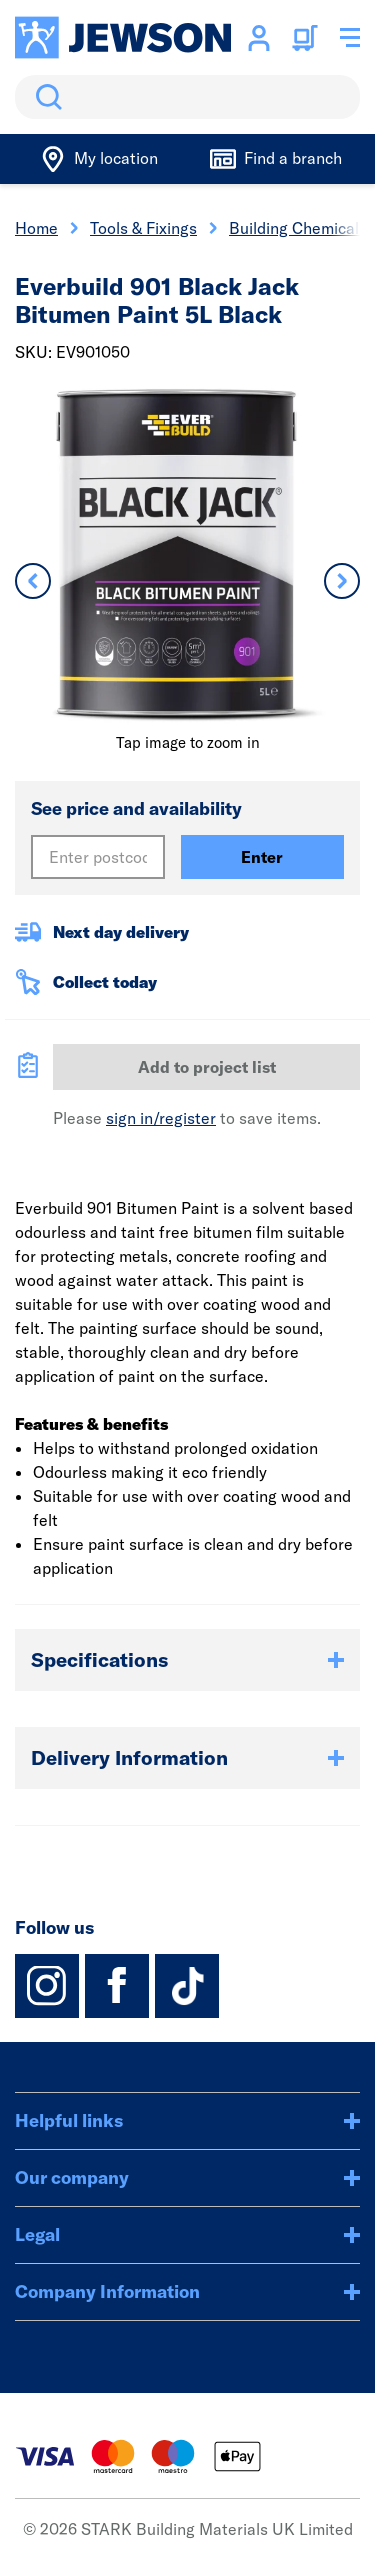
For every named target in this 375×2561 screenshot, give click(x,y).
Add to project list (207, 1067)
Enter (262, 857)
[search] (187, 97)
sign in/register (161, 1118)
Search (45, 97)
